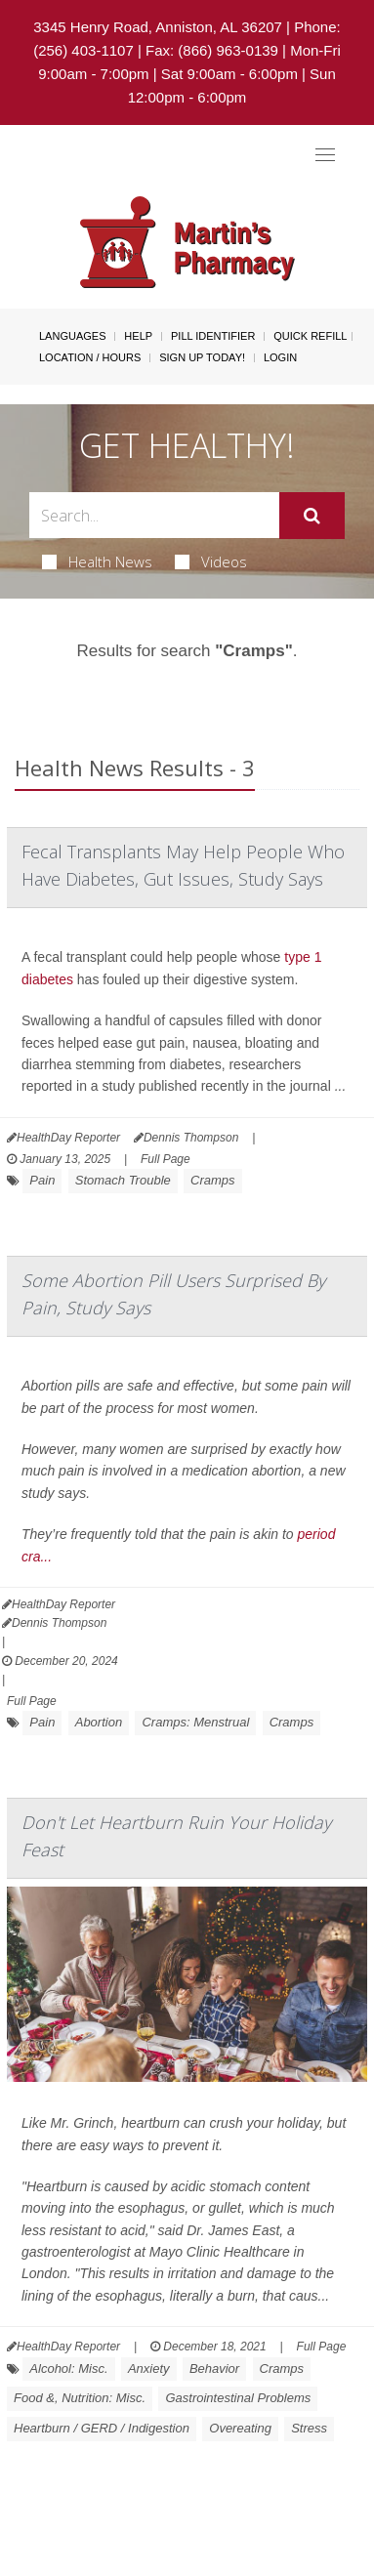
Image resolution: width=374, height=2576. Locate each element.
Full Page (165, 1159)
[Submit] (312, 515)
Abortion (98, 1722)
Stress (309, 2428)
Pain (42, 1180)
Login (280, 357)
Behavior (214, 2368)
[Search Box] (154, 515)
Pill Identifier (213, 336)
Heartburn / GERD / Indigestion (101, 2428)
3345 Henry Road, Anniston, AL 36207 (157, 27)
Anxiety (149, 2368)
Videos (211, 561)
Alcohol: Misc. (68, 2368)
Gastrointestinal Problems (238, 2397)
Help (138, 336)
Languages (72, 336)
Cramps (212, 1180)
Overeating (240, 2428)
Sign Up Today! (202, 357)
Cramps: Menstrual (195, 1722)
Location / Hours (90, 357)
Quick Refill (310, 336)
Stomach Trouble (123, 1180)
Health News (97, 561)
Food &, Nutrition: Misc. (79, 2397)
